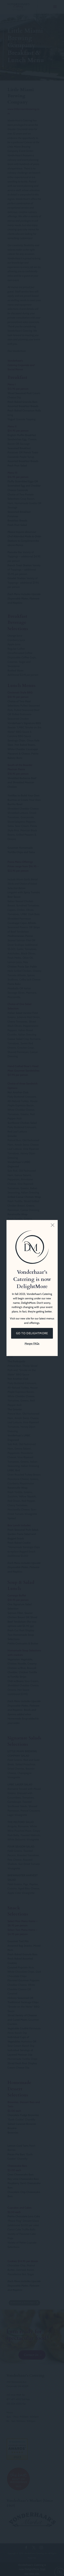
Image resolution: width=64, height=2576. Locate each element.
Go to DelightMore (32, 1333)
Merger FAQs (32, 1343)
